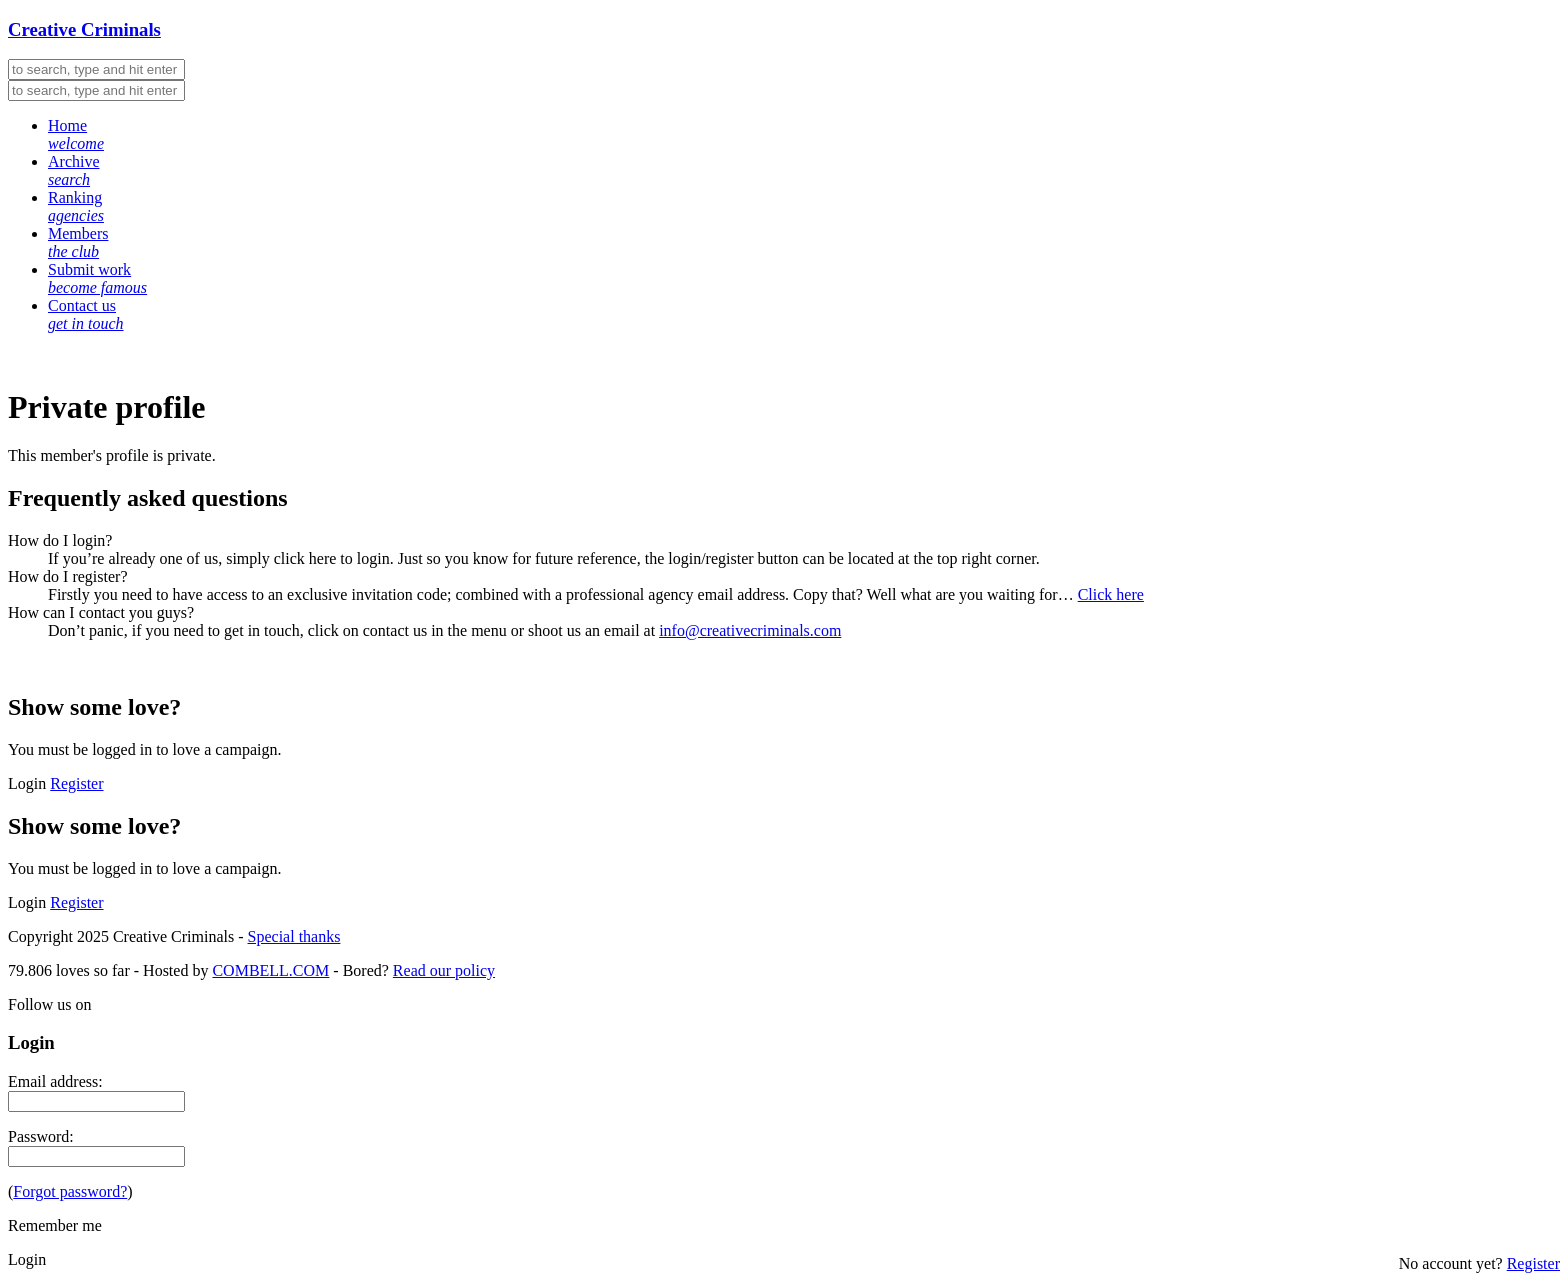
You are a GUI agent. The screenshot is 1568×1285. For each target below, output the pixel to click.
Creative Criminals (84, 29)
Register (76, 783)
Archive (74, 170)
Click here (1111, 594)
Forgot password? (70, 1191)
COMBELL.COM (270, 970)
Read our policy (444, 970)
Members (78, 242)
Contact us (86, 314)
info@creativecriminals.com (750, 630)
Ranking (76, 206)
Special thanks (294, 936)
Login (27, 783)
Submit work (97, 278)
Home (76, 134)
